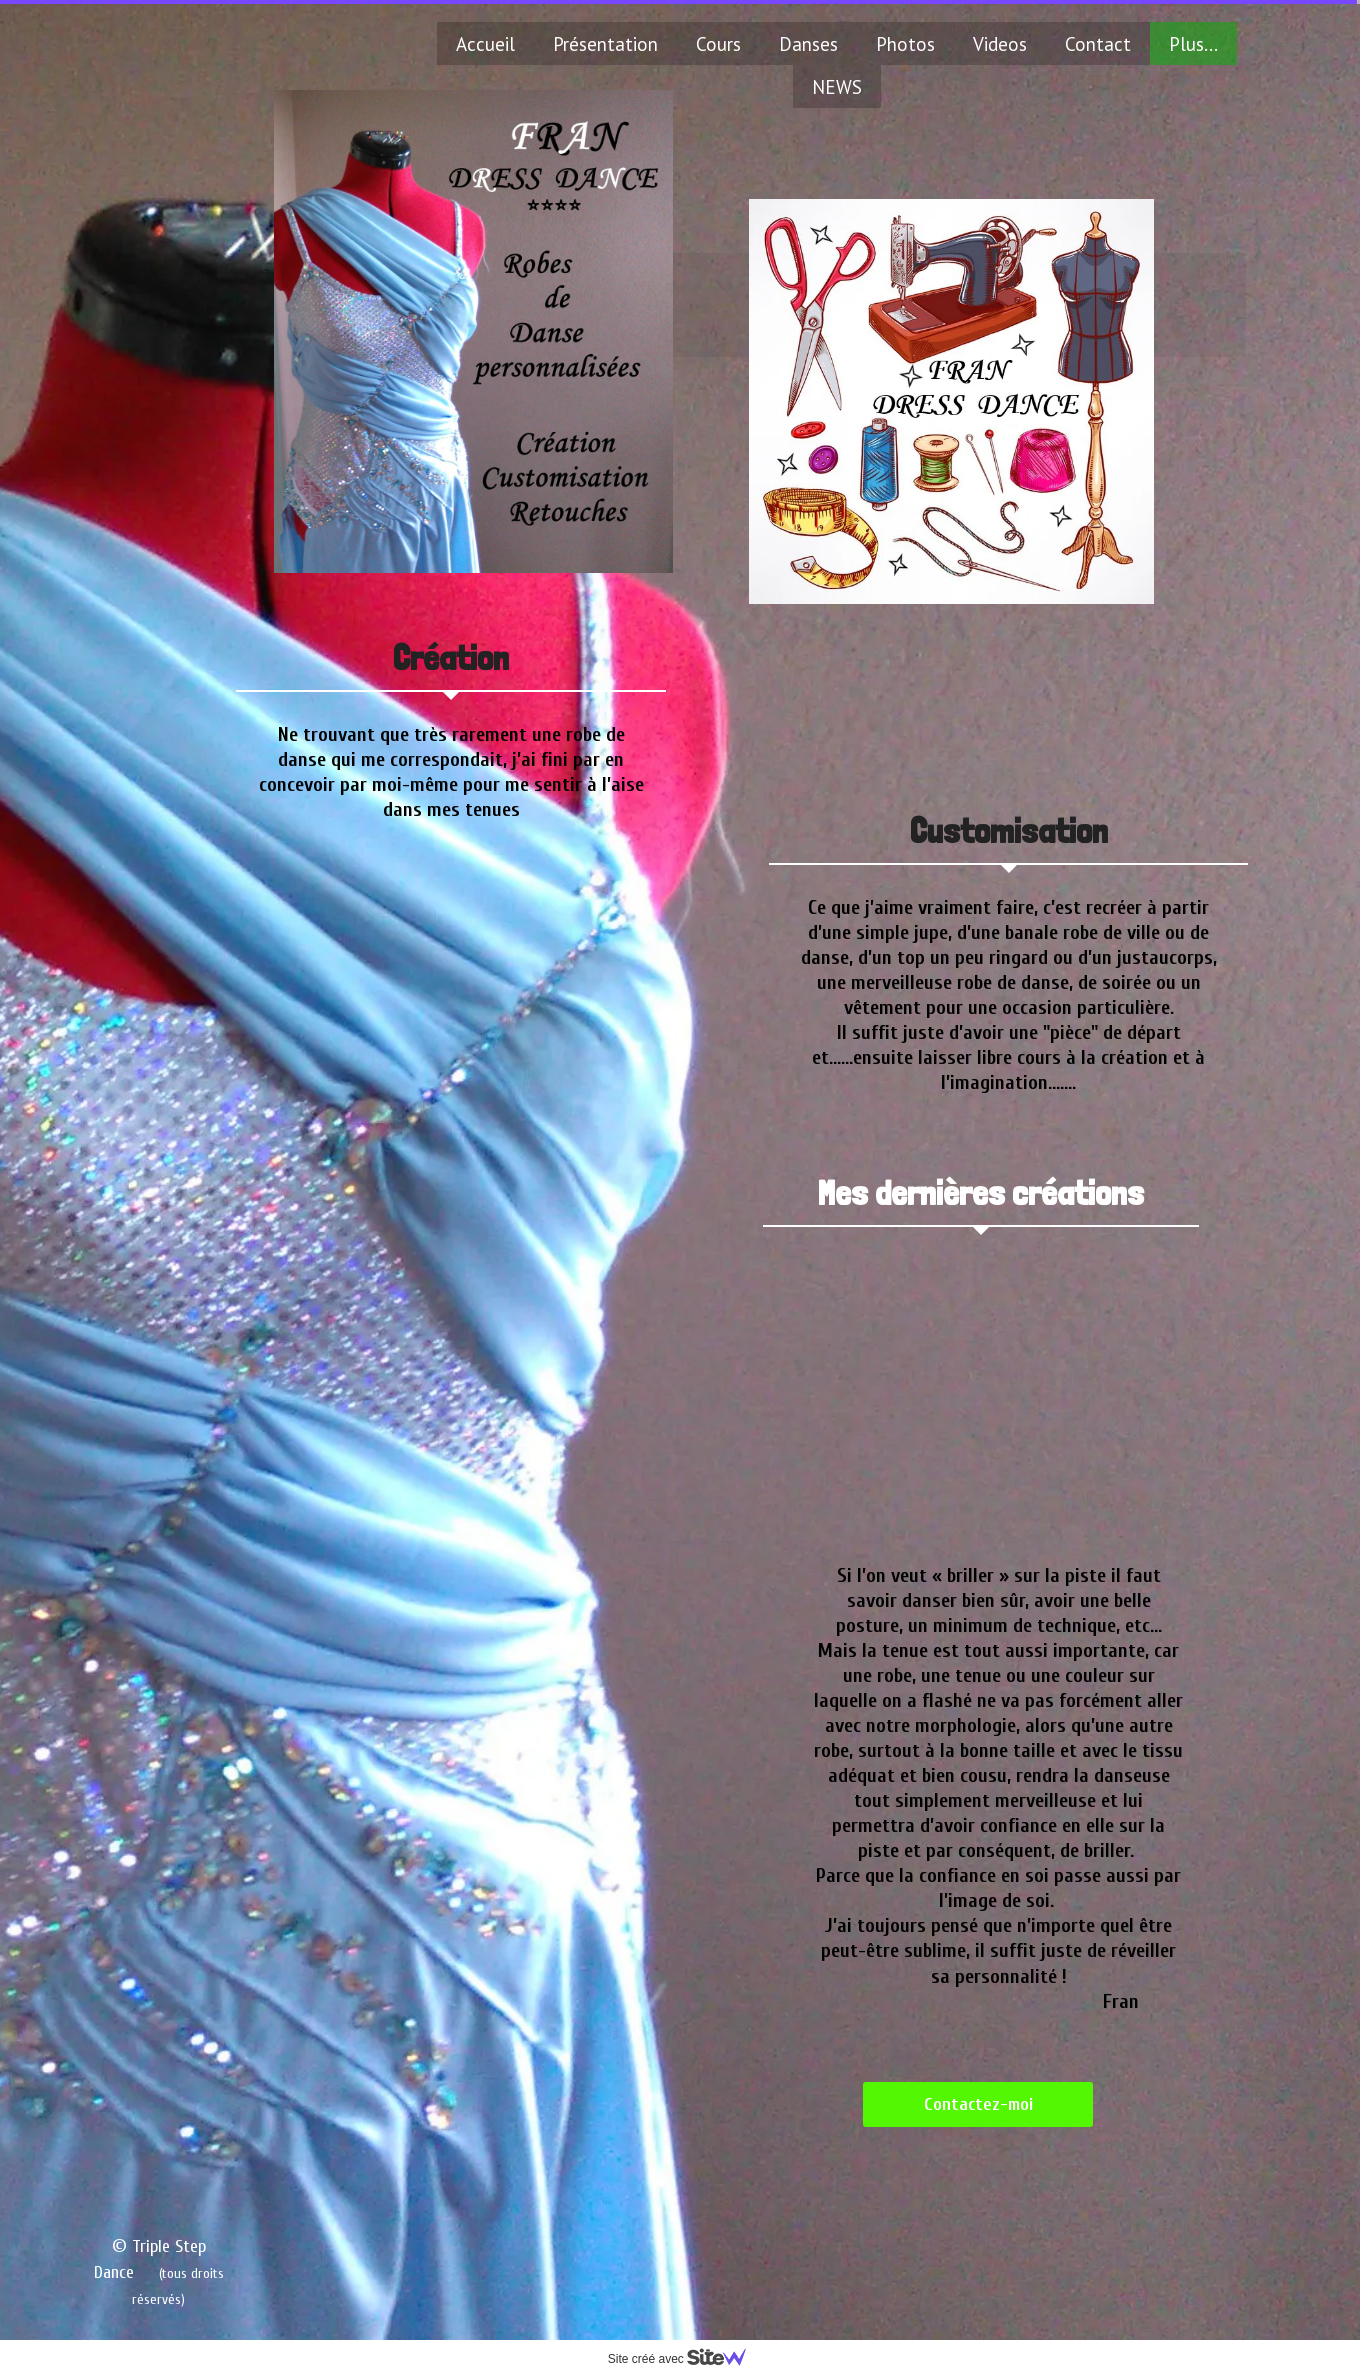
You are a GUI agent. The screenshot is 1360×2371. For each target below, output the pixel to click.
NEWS (837, 87)
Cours (718, 44)
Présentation (605, 44)
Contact (1098, 44)
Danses (808, 44)
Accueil (485, 44)
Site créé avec (685, 2359)
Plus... (1193, 44)
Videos (1000, 44)
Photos (905, 44)
